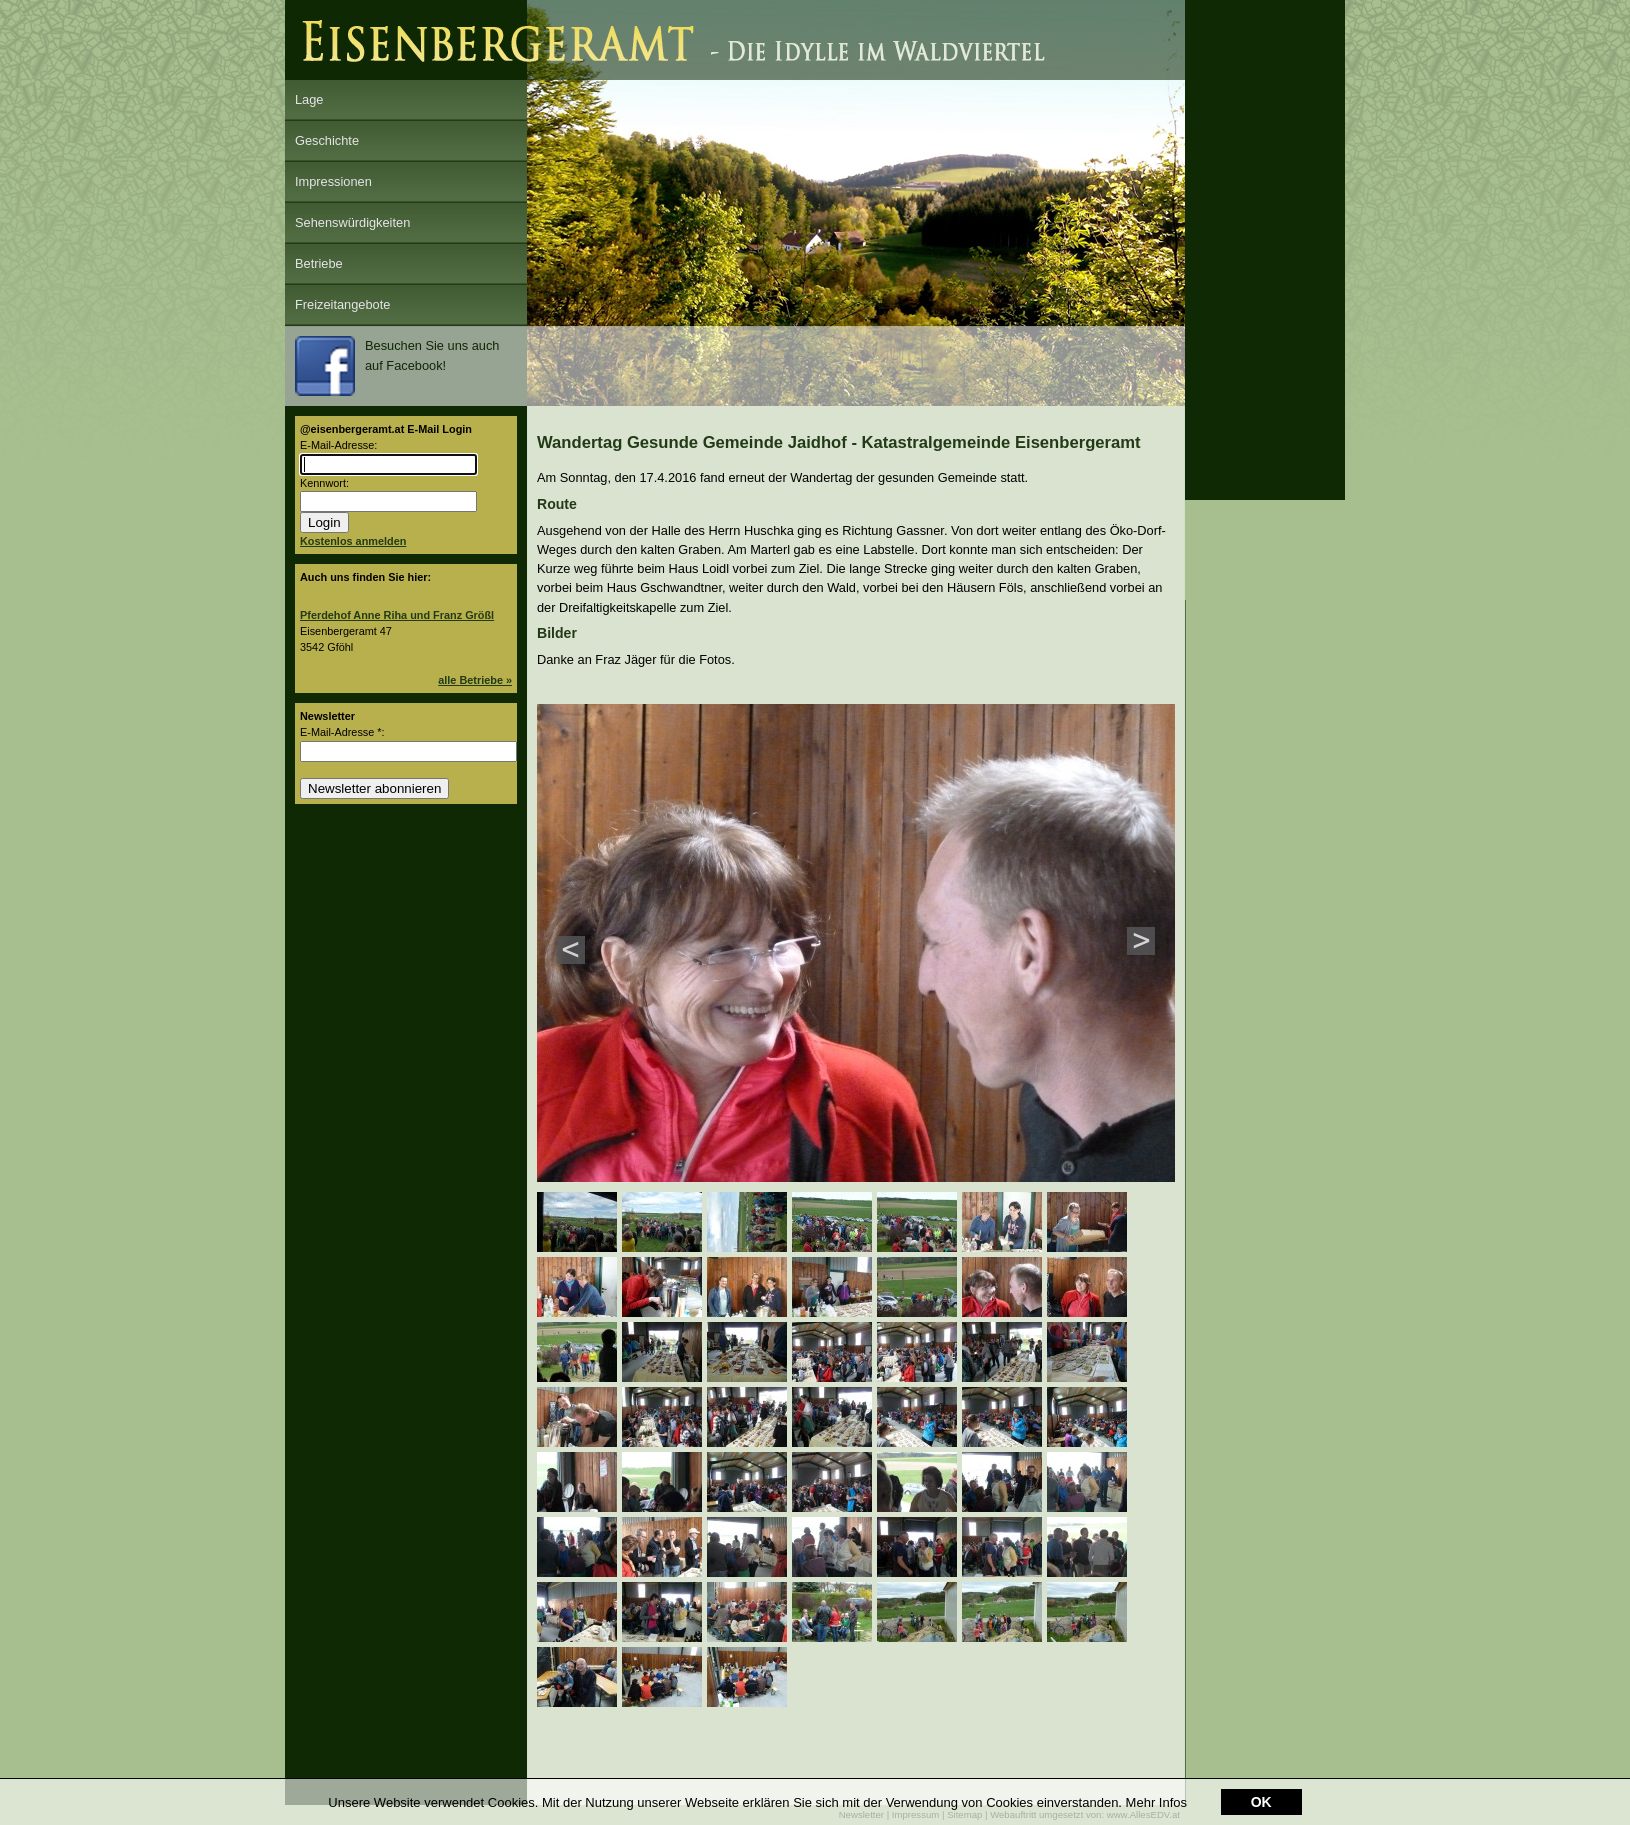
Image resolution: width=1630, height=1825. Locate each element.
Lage (309, 99)
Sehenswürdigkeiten (352, 222)
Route (557, 504)
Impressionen (333, 181)
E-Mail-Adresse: (338, 445)
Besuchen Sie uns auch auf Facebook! (397, 366)
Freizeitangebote (342, 304)
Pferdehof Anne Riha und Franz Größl (397, 615)
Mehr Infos (1156, 1802)
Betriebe (319, 263)
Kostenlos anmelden (353, 541)
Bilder (557, 633)
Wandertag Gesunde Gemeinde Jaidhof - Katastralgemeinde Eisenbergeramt (839, 442)
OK (1261, 1802)
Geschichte (327, 140)
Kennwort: (324, 483)
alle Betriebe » (475, 680)
